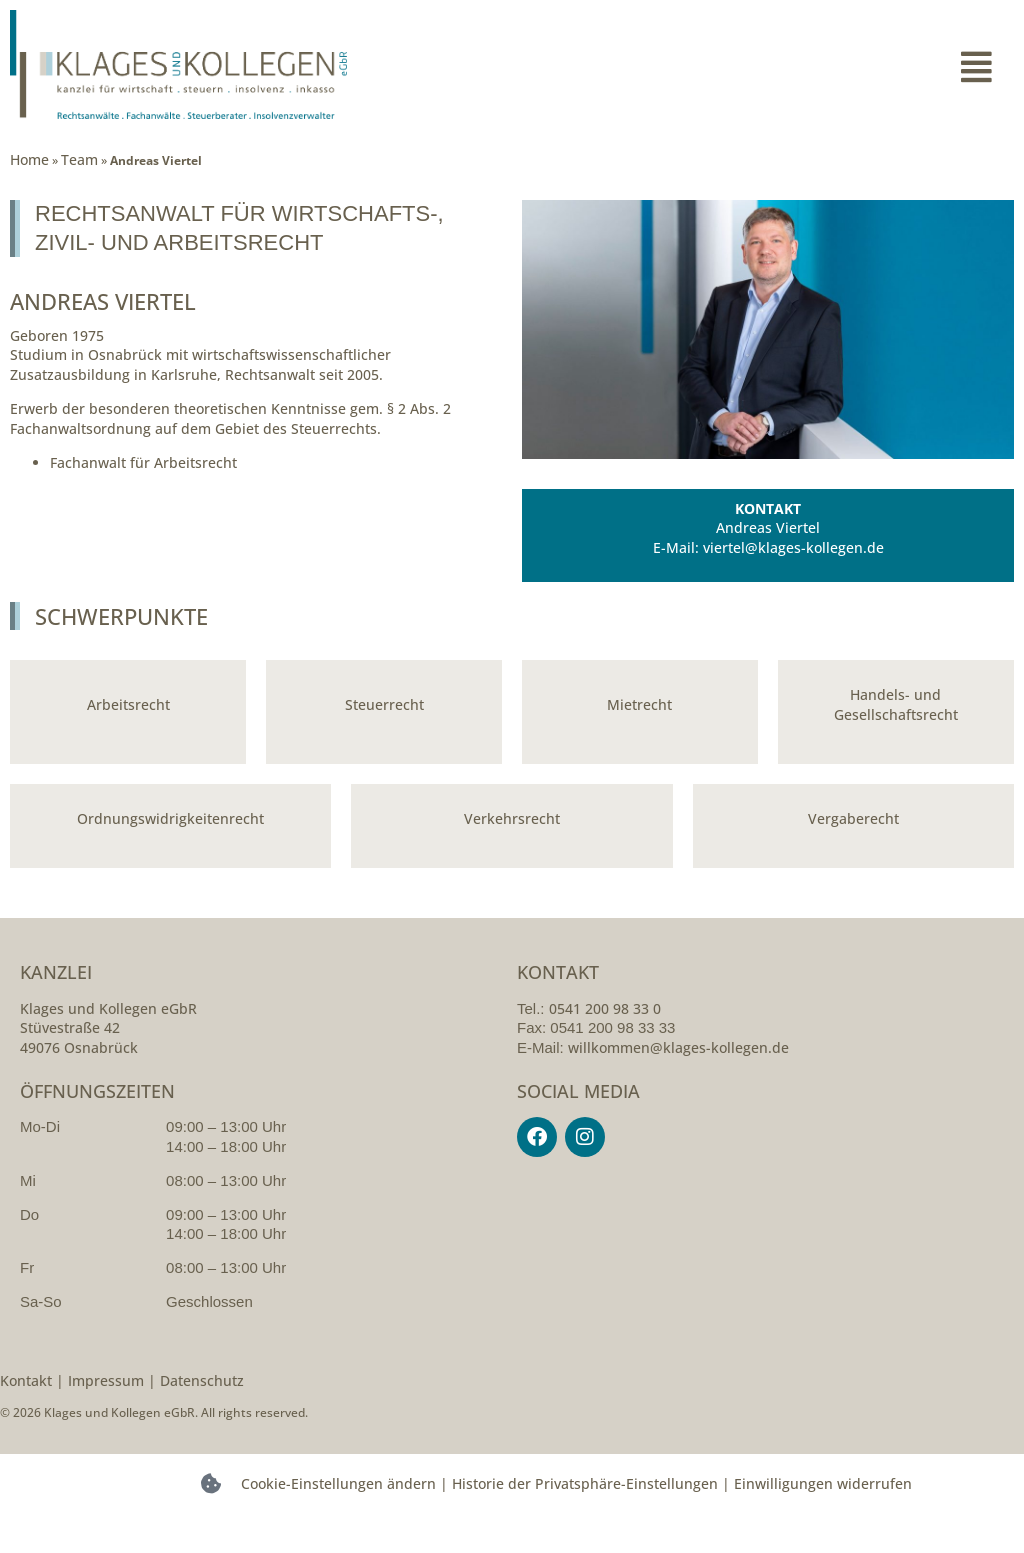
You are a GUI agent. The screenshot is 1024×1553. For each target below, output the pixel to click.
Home (29, 193)
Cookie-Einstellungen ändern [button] (338, 1518)
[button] (763, 67)
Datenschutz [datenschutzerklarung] (202, 1415)
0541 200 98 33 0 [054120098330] (605, 1042)
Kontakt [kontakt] (26, 1415)
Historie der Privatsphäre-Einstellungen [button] (585, 1518)
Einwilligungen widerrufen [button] (823, 1518)
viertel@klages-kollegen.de (793, 581)
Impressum (106, 1415)
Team (79, 193)
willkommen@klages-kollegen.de (678, 1081)
